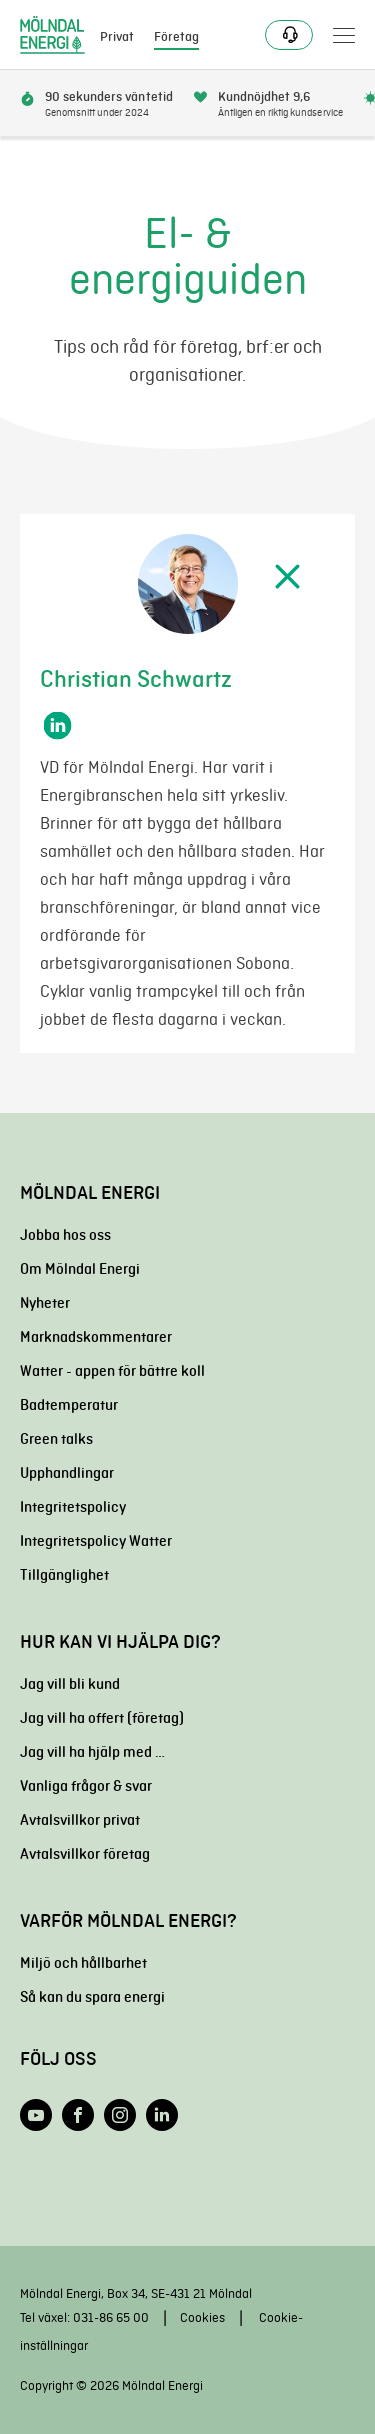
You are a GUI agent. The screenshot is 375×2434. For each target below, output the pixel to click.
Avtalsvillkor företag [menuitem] (85, 1854)
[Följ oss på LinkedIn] (162, 2115)
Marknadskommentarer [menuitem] (96, 1337)
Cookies (202, 2317)
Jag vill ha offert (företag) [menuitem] (102, 1718)
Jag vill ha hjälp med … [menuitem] (92, 1752)
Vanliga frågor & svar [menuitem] (86, 1786)
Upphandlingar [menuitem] (67, 1473)
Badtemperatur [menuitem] (69, 1405)
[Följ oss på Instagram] (120, 2115)
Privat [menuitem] (117, 37)
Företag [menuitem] (176, 37)
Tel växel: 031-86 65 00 (84, 2317)
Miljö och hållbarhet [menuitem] (83, 1963)
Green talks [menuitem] (56, 1439)
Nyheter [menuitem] (45, 1303)
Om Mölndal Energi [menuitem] (80, 1269)
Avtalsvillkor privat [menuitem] (80, 1820)
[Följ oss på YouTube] (36, 2115)
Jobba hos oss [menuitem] (65, 1235)
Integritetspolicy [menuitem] (73, 1507)
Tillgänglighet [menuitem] (64, 1575)
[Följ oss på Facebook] (78, 2115)
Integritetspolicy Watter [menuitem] (96, 1541)
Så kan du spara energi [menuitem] (92, 1997)
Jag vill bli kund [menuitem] (70, 1684)
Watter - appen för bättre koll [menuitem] (112, 1371)
